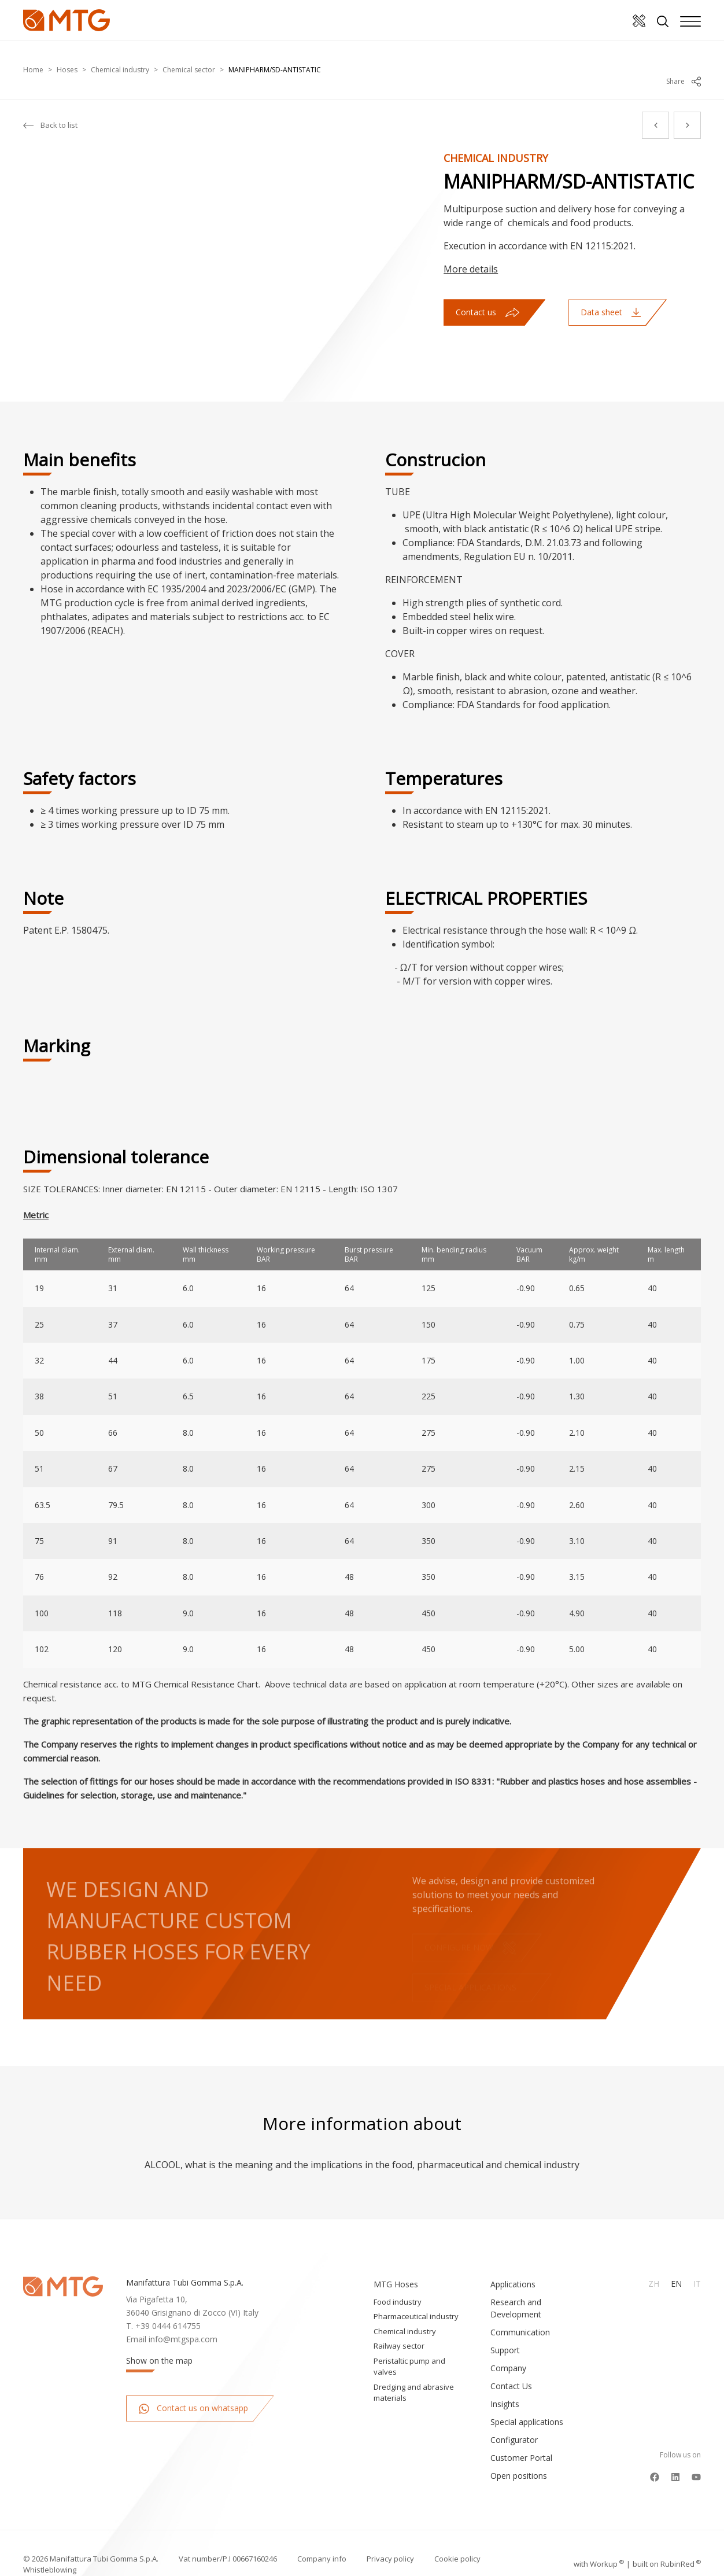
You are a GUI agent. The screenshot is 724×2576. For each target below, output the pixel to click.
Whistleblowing (49, 2546)
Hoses (67, 58)
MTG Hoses (396, 2261)
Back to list (50, 102)
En (676, 2260)
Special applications (526, 2398)
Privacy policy (390, 2535)
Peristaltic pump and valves (409, 2343)
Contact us (487, 288)
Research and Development (515, 2285)
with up (599, 2541)
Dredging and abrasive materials (414, 2369)
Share (683, 58)
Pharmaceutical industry (416, 2293)
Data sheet (611, 288)
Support (505, 2326)
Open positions (518, 2452)
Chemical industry (120, 58)
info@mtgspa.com (183, 2315)
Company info (321, 2535)
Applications (512, 2261)
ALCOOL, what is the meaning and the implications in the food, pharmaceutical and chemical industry (362, 2141)
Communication (520, 2309)
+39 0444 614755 (168, 2302)
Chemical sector (188, 58)
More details (471, 245)
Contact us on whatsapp (193, 2385)
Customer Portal (521, 2434)
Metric (36, 1191)
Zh (653, 2260)
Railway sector (399, 2322)
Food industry (398, 2278)
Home (33, 58)
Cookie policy (457, 2535)
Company (508, 2344)
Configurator (514, 2416)
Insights (504, 2380)
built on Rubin (667, 2541)
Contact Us (511, 2362)
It (697, 2260)
